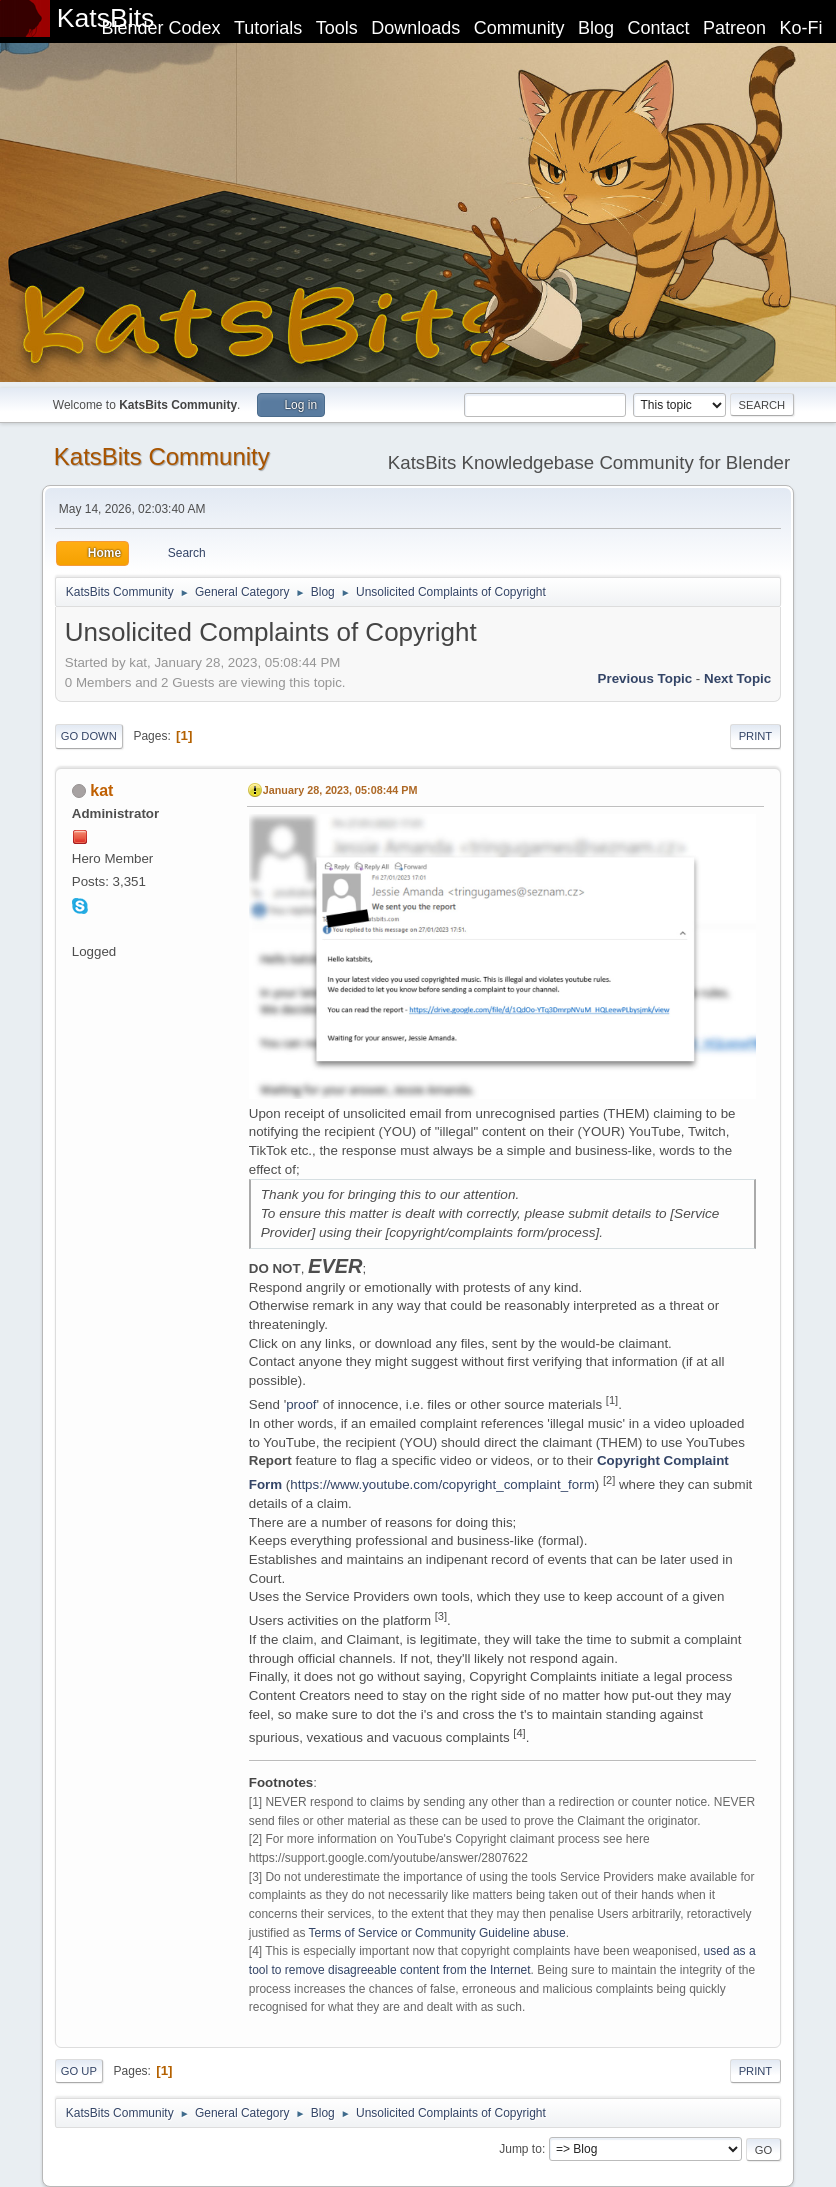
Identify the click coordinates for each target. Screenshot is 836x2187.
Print (756, 736)
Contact (659, 28)
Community (519, 28)
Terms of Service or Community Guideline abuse (437, 1933)
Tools (337, 28)
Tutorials (268, 28)
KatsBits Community (162, 456)
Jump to (520, 2149)
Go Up (79, 2071)
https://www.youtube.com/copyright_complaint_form (442, 1484)
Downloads (415, 28)
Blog (596, 28)
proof (301, 1404)
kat (101, 790)
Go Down (89, 736)
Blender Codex (160, 28)
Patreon (734, 28)
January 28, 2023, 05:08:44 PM (340, 790)
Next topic (737, 678)
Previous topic (645, 678)
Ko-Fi (801, 28)
